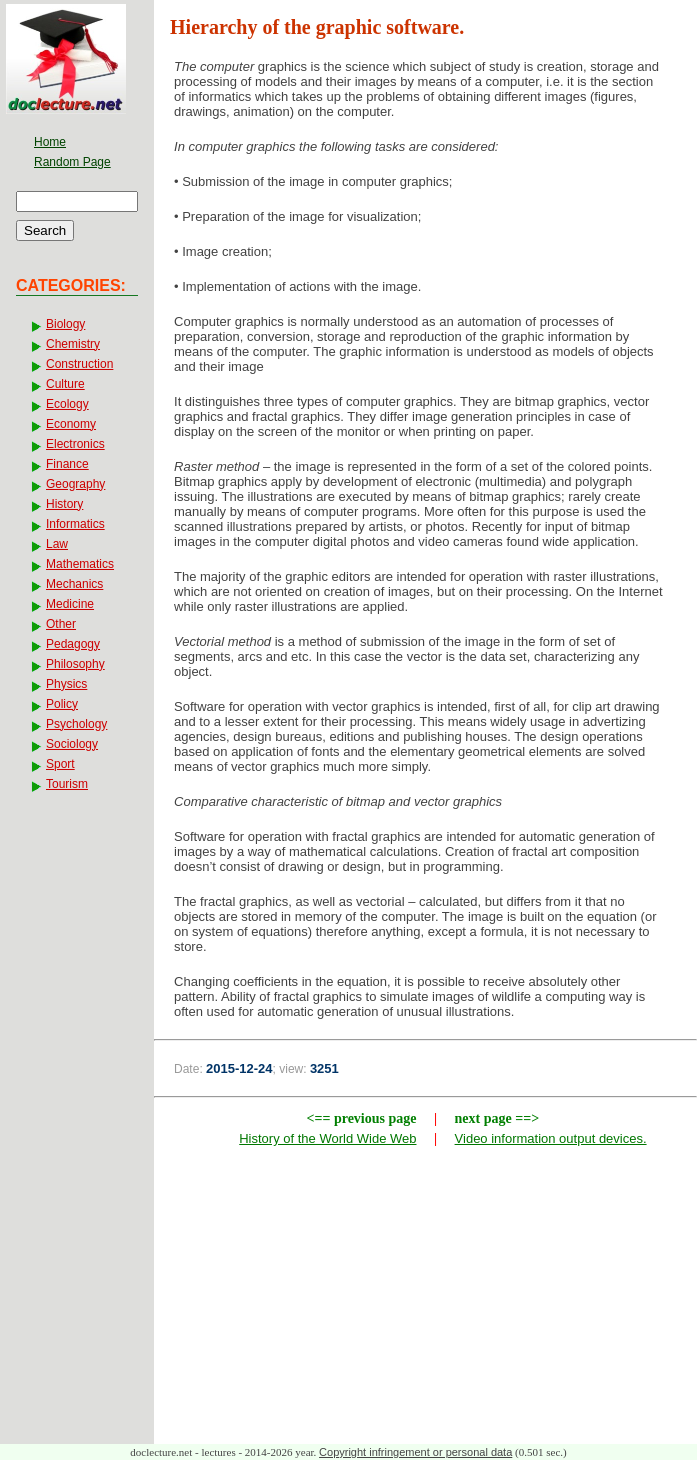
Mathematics (80, 564)
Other (61, 624)
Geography (75, 484)
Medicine (70, 604)
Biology (65, 324)
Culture (65, 384)
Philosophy (75, 664)
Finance (67, 464)
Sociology (72, 744)
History (64, 504)
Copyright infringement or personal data (415, 1452)
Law (57, 544)
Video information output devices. (551, 1138)
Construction (79, 364)
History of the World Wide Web (327, 1138)
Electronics (75, 444)
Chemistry (73, 344)
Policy (62, 704)
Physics (66, 684)
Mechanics (74, 584)
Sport (60, 764)
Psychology (76, 724)
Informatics (75, 524)
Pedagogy (73, 644)
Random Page (72, 162)
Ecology (67, 404)
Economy (71, 424)
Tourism (67, 784)
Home (50, 142)
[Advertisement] (426, 1300)
